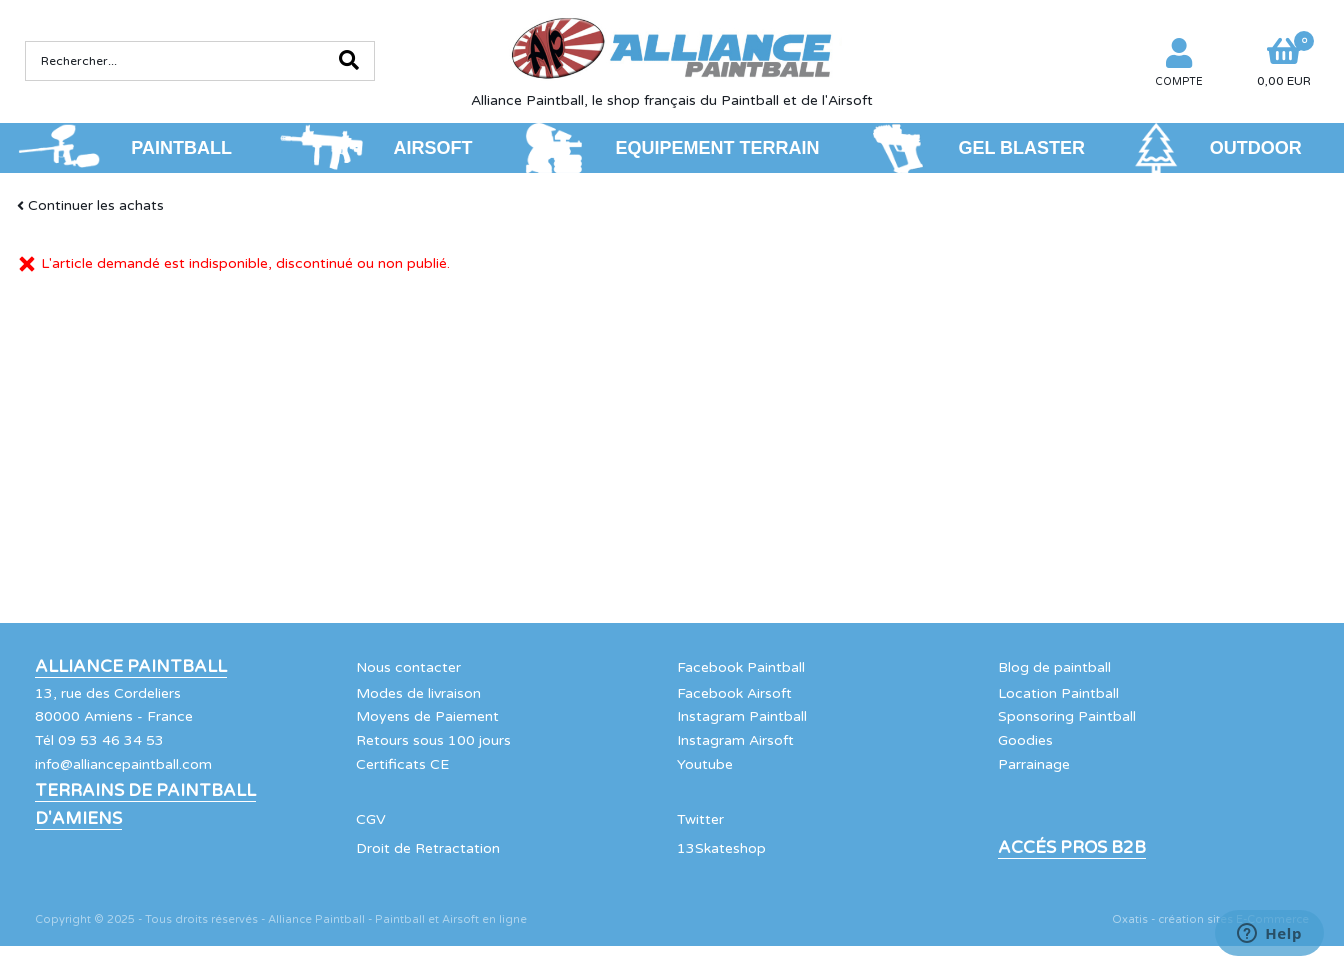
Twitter (700, 819)
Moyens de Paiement (427, 716)
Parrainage (1034, 764)
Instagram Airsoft (735, 740)
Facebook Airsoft (734, 693)
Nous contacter (408, 667)
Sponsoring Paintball (1067, 716)
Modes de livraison (418, 693)
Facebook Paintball (741, 667)
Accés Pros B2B (1072, 848)
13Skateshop (721, 848)
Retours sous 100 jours (433, 740)
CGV (371, 819)
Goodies (1025, 740)
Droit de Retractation (428, 848)
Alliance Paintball (131, 667)
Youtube (705, 764)
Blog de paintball (1054, 667)
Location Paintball (1058, 693)
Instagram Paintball (742, 716)
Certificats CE (402, 764)
